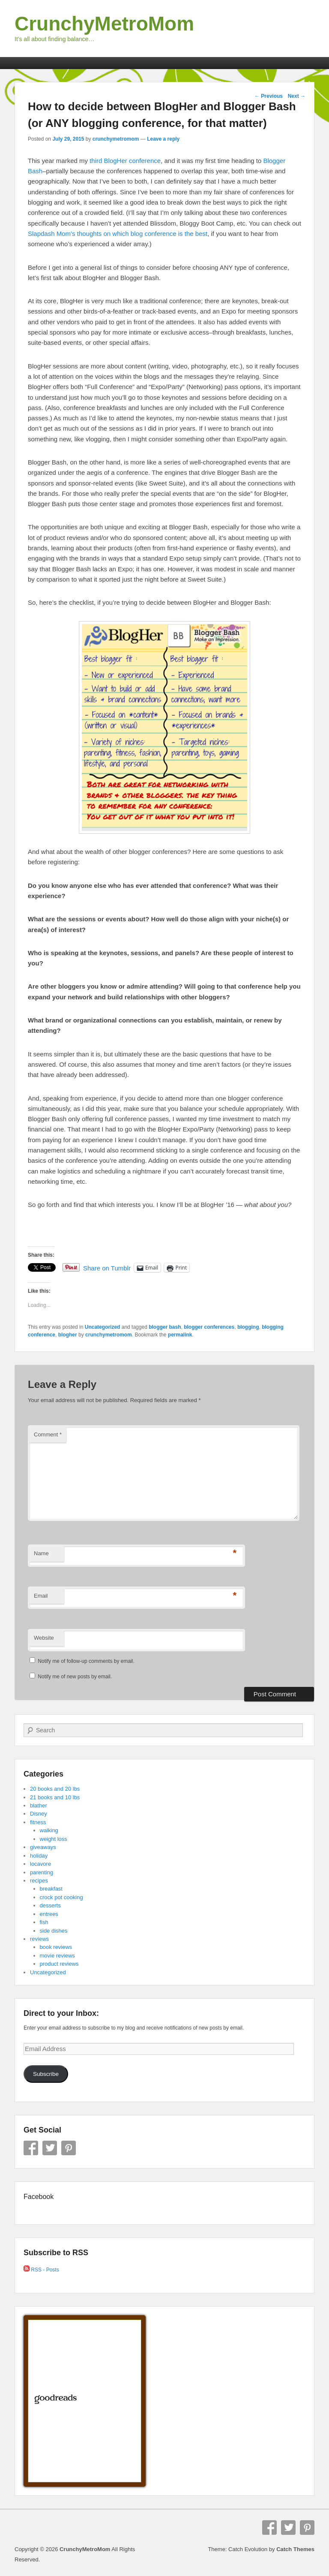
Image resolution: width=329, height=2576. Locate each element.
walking (49, 1830)
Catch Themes (295, 2549)
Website (44, 1638)
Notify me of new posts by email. (75, 1677)
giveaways (43, 1847)
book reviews (56, 1947)
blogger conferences (209, 1327)
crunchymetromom (116, 139)
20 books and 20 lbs (55, 1789)
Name (41, 1553)
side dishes (54, 1930)
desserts (50, 1905)
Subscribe (46, 2074)
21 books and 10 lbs (55, 1797)
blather (38, 1805)
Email (41, 1596)
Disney (38, 1813)
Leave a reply (163, 139)
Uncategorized (102, 1327)
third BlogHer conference (125, 160)
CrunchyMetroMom (104, 23)
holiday (39, 1855)
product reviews (59, 1964)
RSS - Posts (41, 2270)
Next (296, 96)
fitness (38, 1822)
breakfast (51, 1888)
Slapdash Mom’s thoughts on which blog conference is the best (117, 233)
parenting (41, 1872)
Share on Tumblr (107, 1267)
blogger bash (165, 1327)
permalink (180, 1335)
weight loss (53, 1839)
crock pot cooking (61, 1897)
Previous (268, 96)
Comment (48, 1434)
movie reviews (57, 1955)
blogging (248, 1327)
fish (44, 1922)
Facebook (31, 2148)
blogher (67, 1335)
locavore (40, 1864)
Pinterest (68, 2148)
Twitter (49, 2148)
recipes (39, 1880)
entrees (49, 1914)
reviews (39, 1939)
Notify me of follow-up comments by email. (86, 1661)
